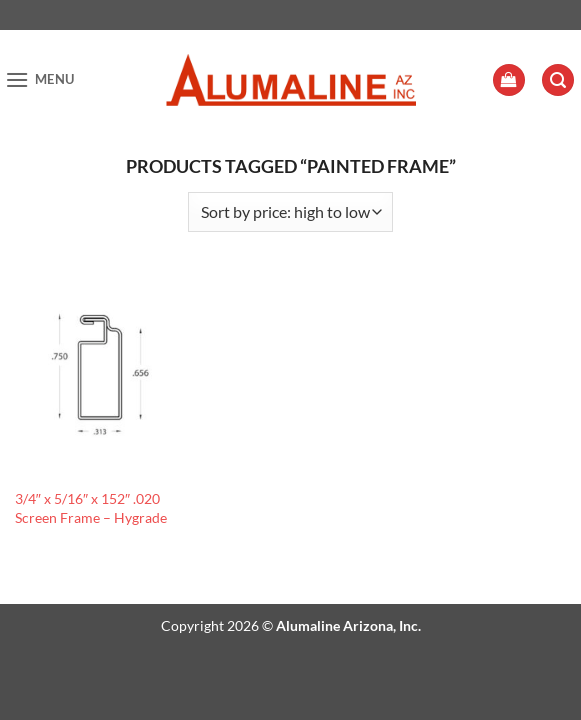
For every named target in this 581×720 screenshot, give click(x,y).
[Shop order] (290, 212)
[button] (40, 79)
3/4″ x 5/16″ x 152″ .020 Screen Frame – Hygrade (91, 508)
